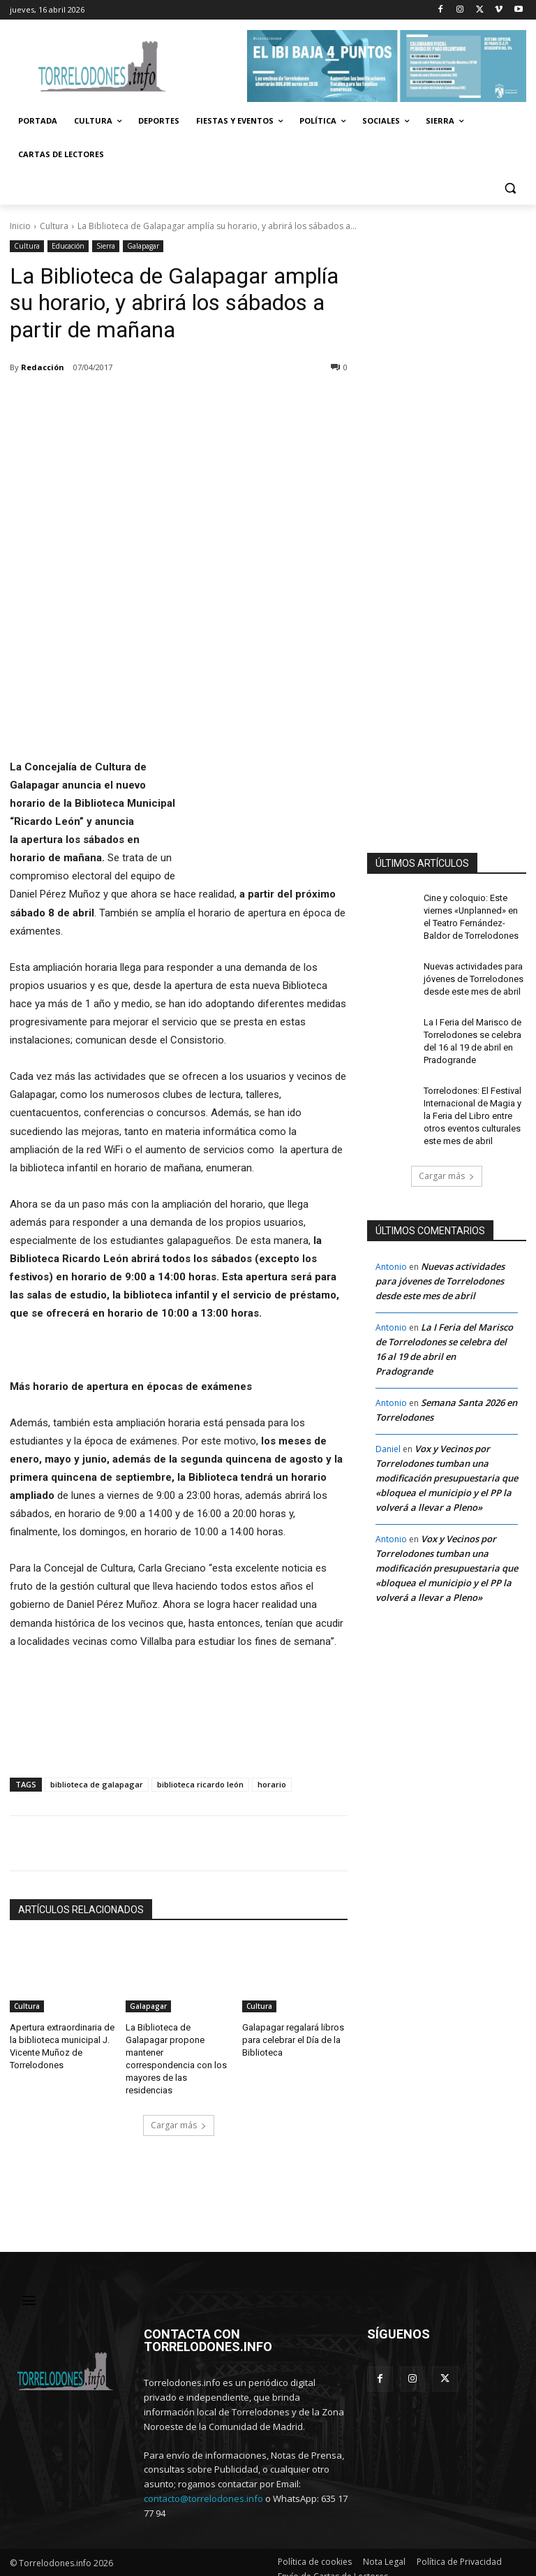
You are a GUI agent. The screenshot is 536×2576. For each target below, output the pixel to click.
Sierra (105, 246)
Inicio (20, 226)
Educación (68, 246)
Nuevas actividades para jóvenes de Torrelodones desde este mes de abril (471, 975)
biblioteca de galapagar (96, 1784)
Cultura (54, 226)
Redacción (42, 367)
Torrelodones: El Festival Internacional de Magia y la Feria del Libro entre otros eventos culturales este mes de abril (471, 1104)
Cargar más (179, 2108)
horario (272, 1784)
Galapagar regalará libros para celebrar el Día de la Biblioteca (290, 2039)
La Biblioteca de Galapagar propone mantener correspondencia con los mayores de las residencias (177, 2050)
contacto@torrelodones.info (203, 2485)
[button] (509, 188)
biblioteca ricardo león (200, 1784)
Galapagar (143, 246)
